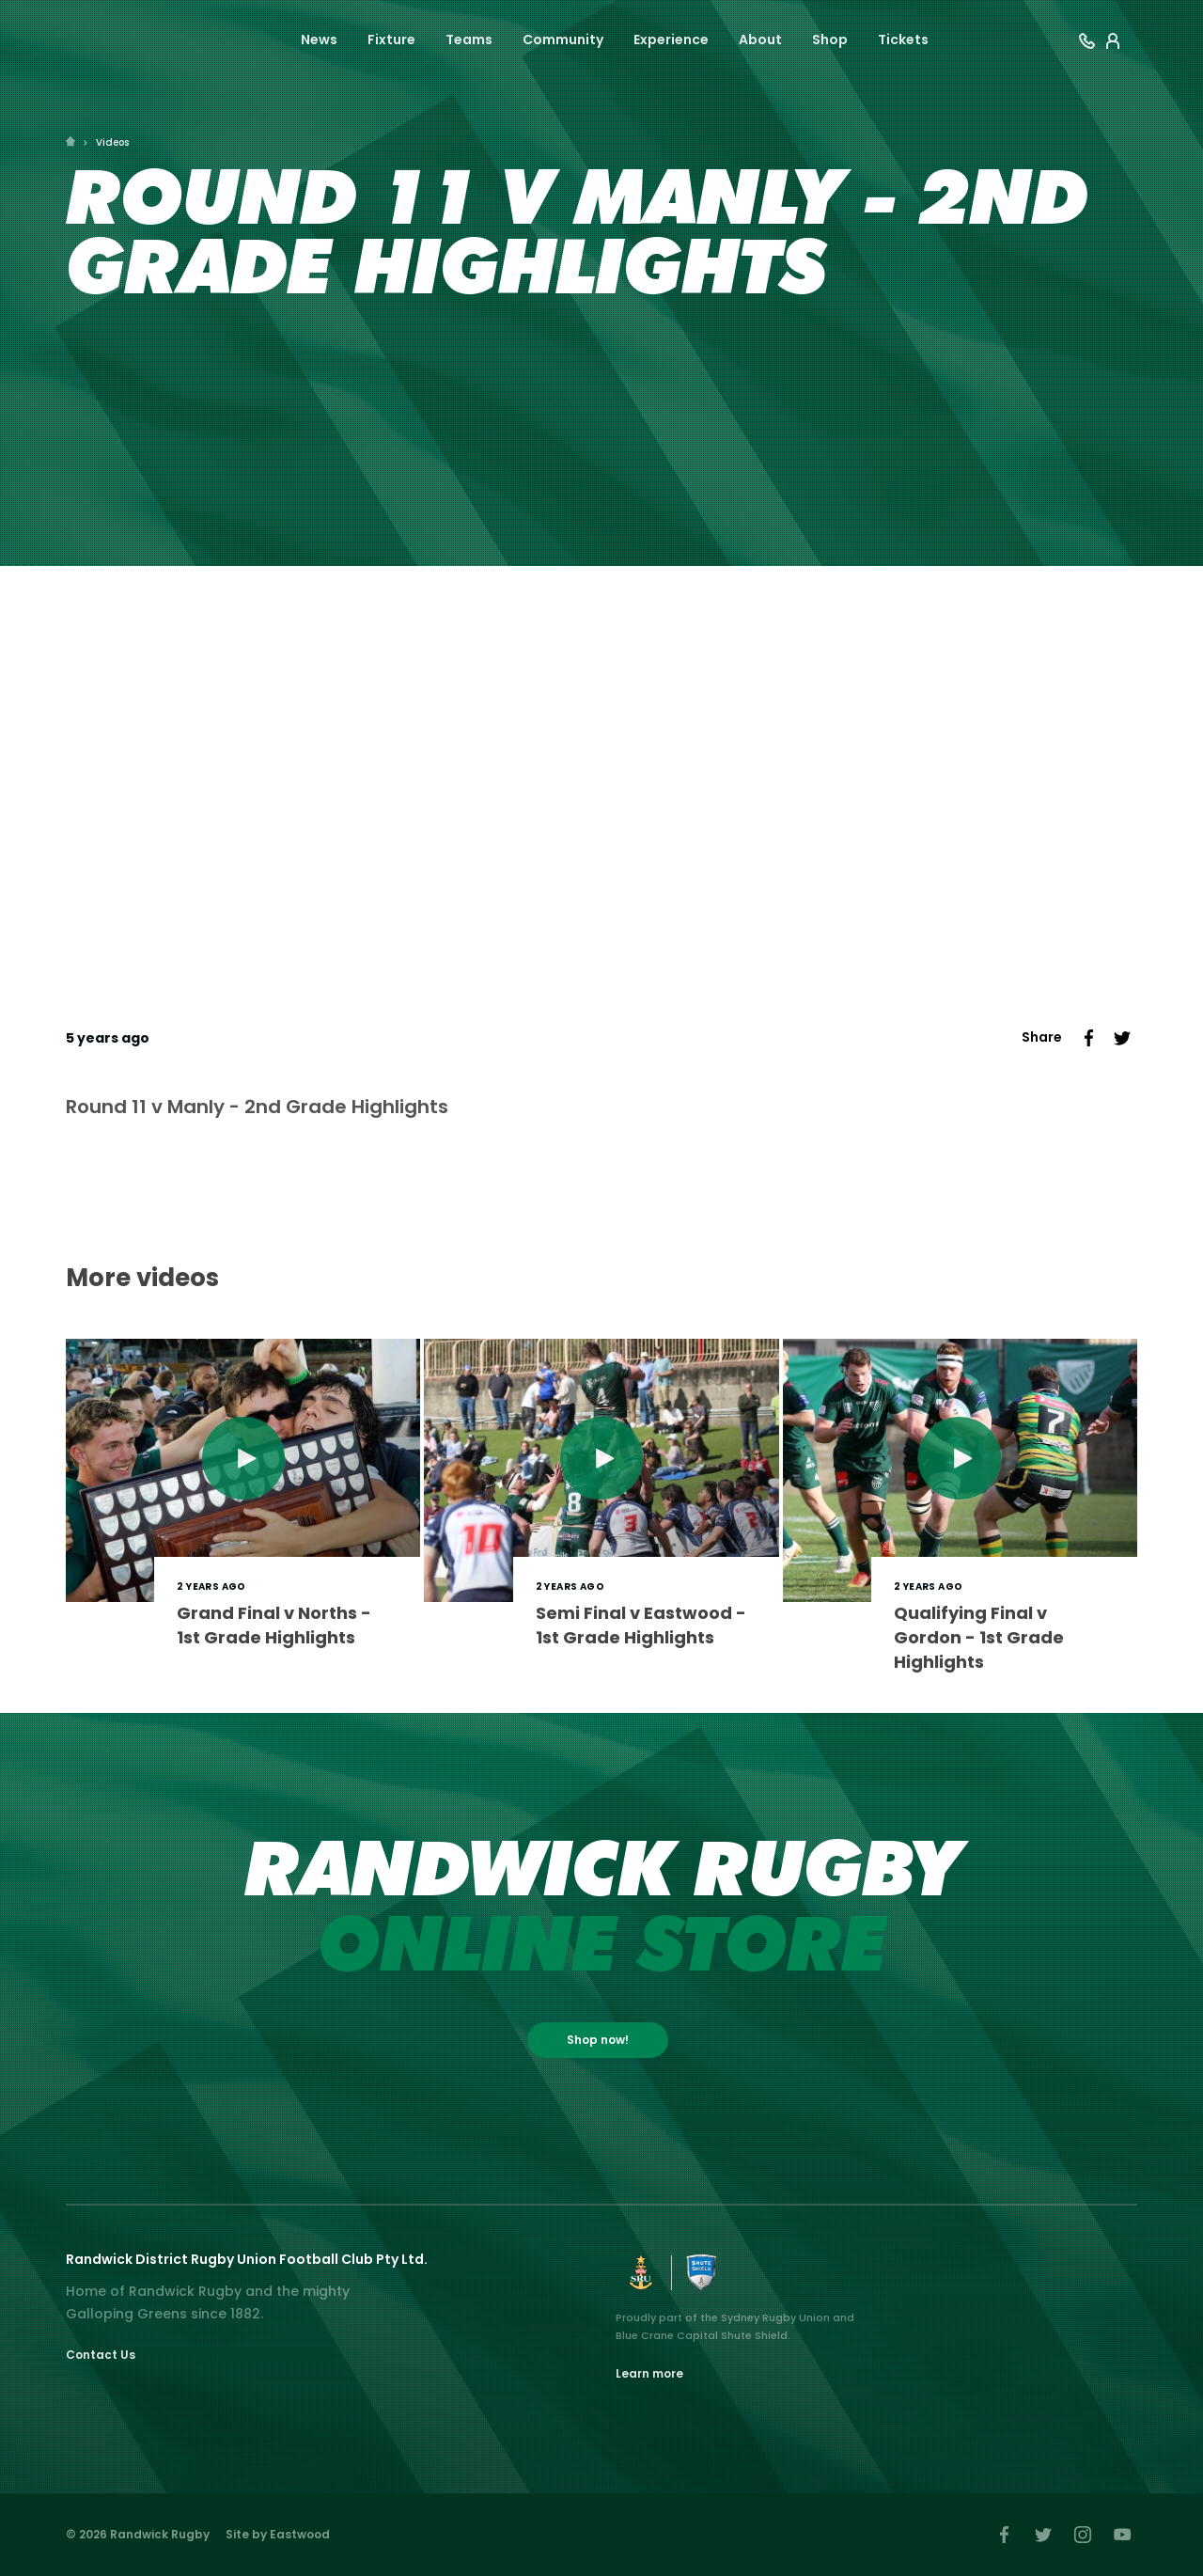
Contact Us (100, 2355)
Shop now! (598, 2040)
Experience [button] (671, 39)
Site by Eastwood (278, 2534)
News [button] (319, 39)
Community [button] (563, 39)
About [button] (760, 39)
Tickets (903, 39)
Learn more (649, 2373)
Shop (830, 39)
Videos (112, 142)
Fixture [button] (391, 39)
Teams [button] (468, 39)
